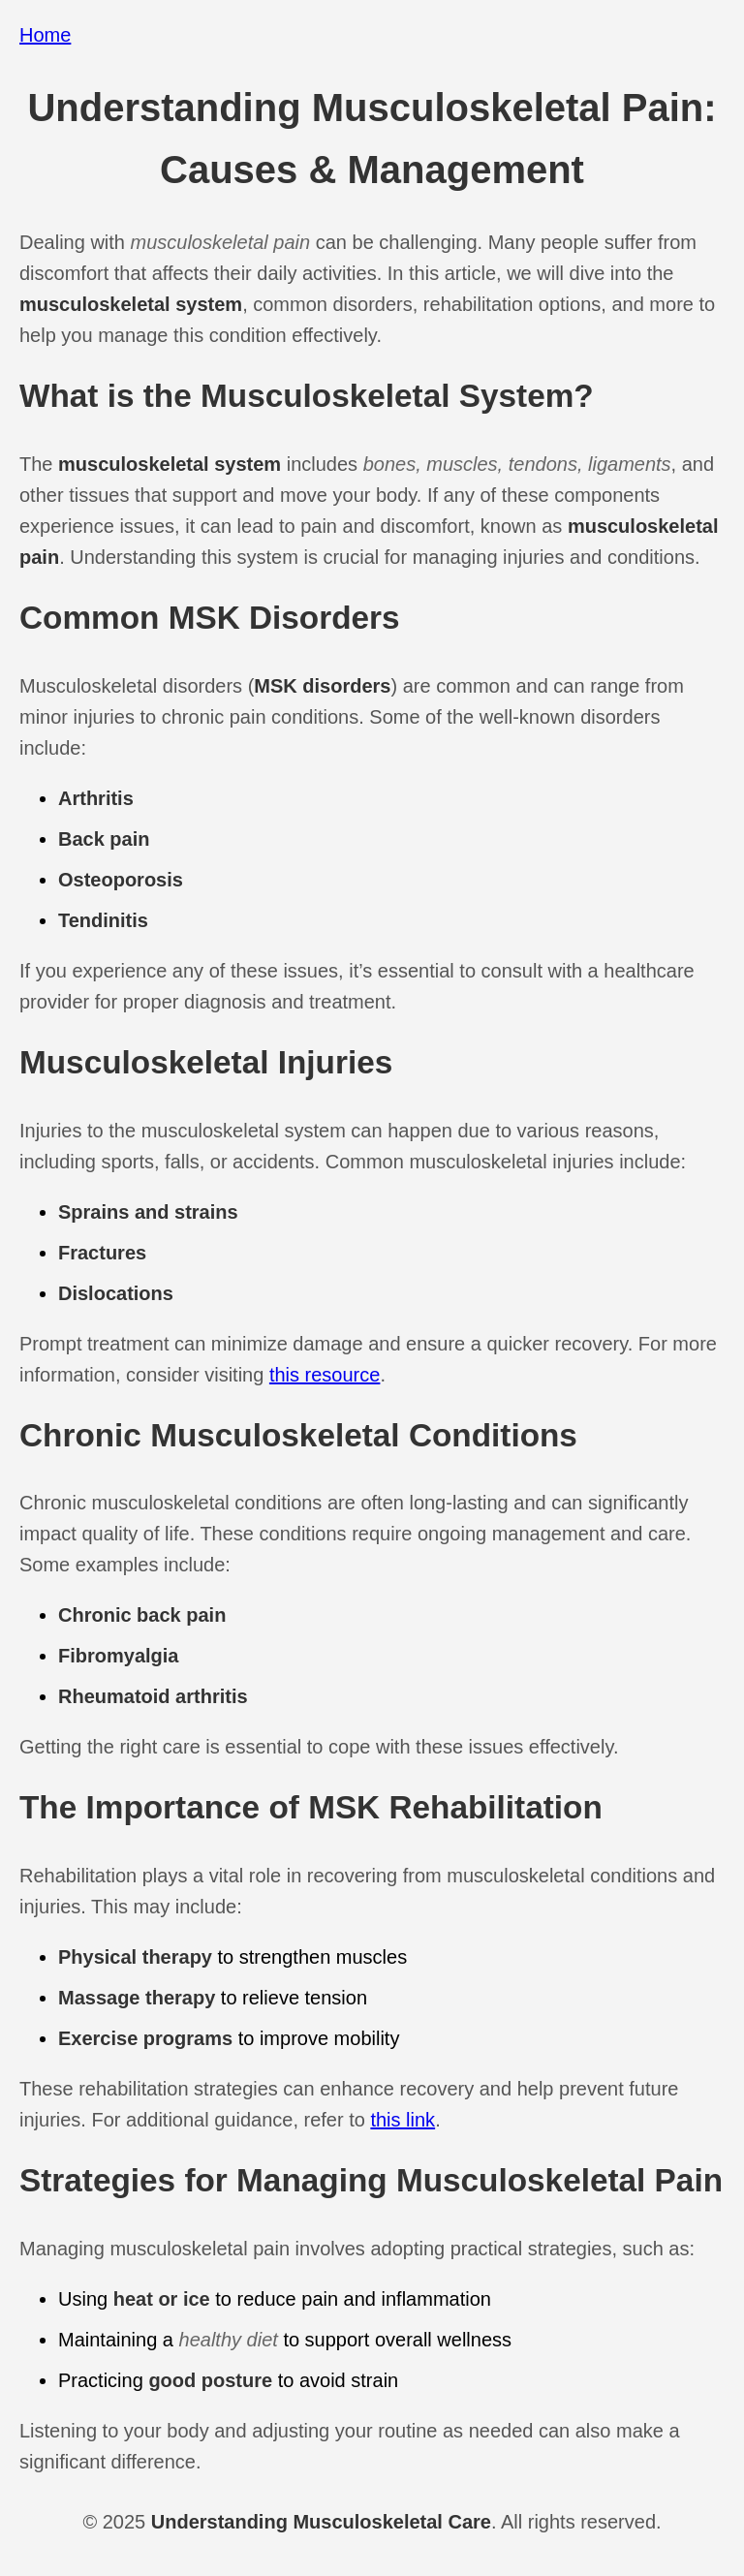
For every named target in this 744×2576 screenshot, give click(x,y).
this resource (325, 1374)
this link (402, 2119)
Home (45, 35)
